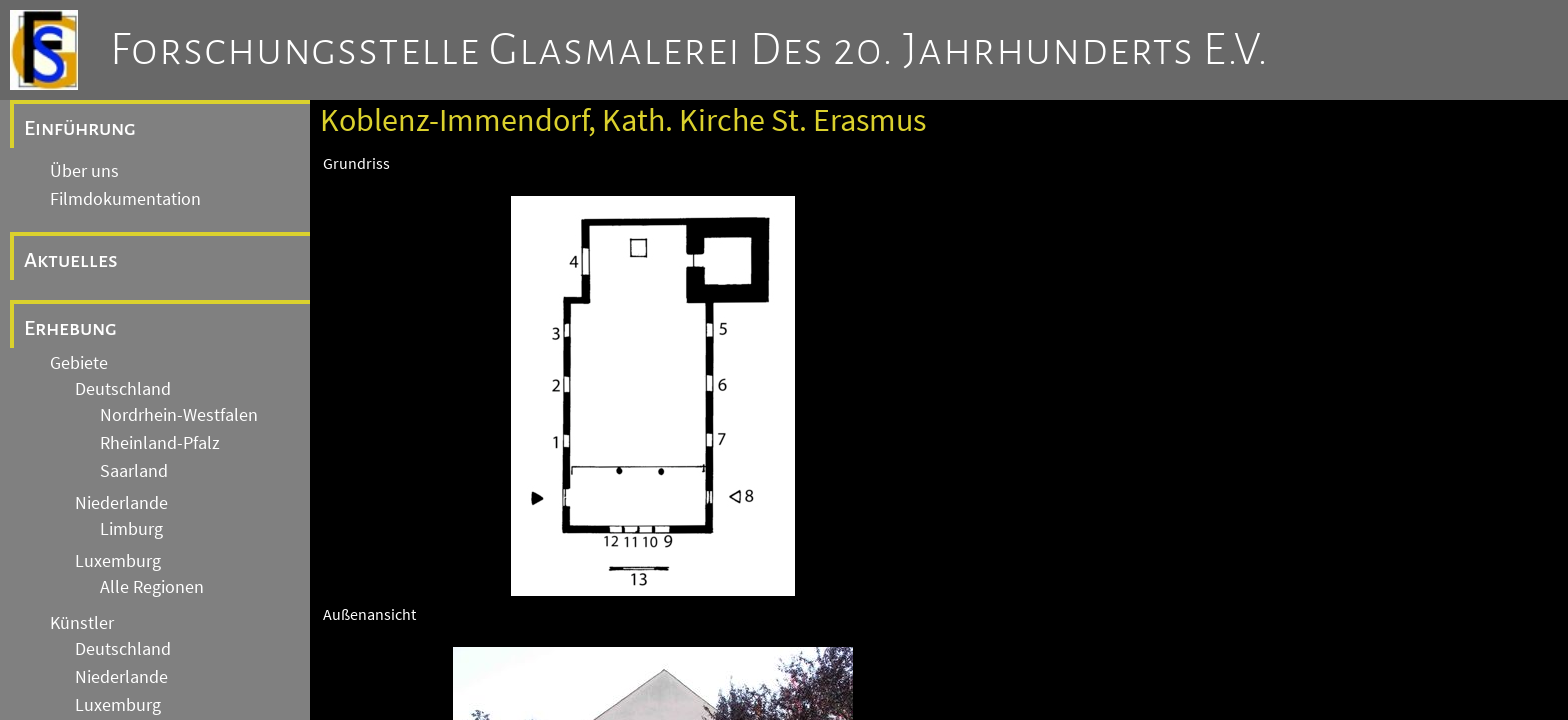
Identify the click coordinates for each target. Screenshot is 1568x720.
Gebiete (79, 363)
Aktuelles (71, 260)
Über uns (84, 171)
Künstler (82, 623)
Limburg (131, 529)
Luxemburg (118, 561)
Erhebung (70, 328)
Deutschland (123, 389)
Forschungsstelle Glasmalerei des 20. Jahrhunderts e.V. (689, 50)
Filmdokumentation (125, 199)
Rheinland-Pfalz (160, 443)
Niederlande (121, 503)
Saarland (134, 471)
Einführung (80, 128)
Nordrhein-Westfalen (179, 415)
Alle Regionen (152, 587)
